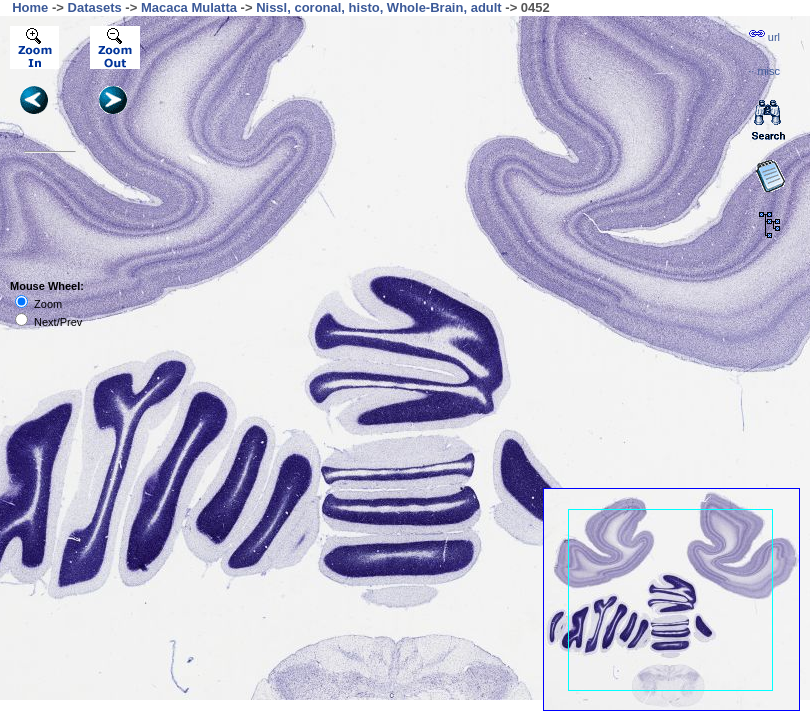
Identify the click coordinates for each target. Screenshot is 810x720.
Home (30, 7)
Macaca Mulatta (189, 7)
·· (764, 71)
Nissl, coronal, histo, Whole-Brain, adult (379, 7)
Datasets (95, 7)
